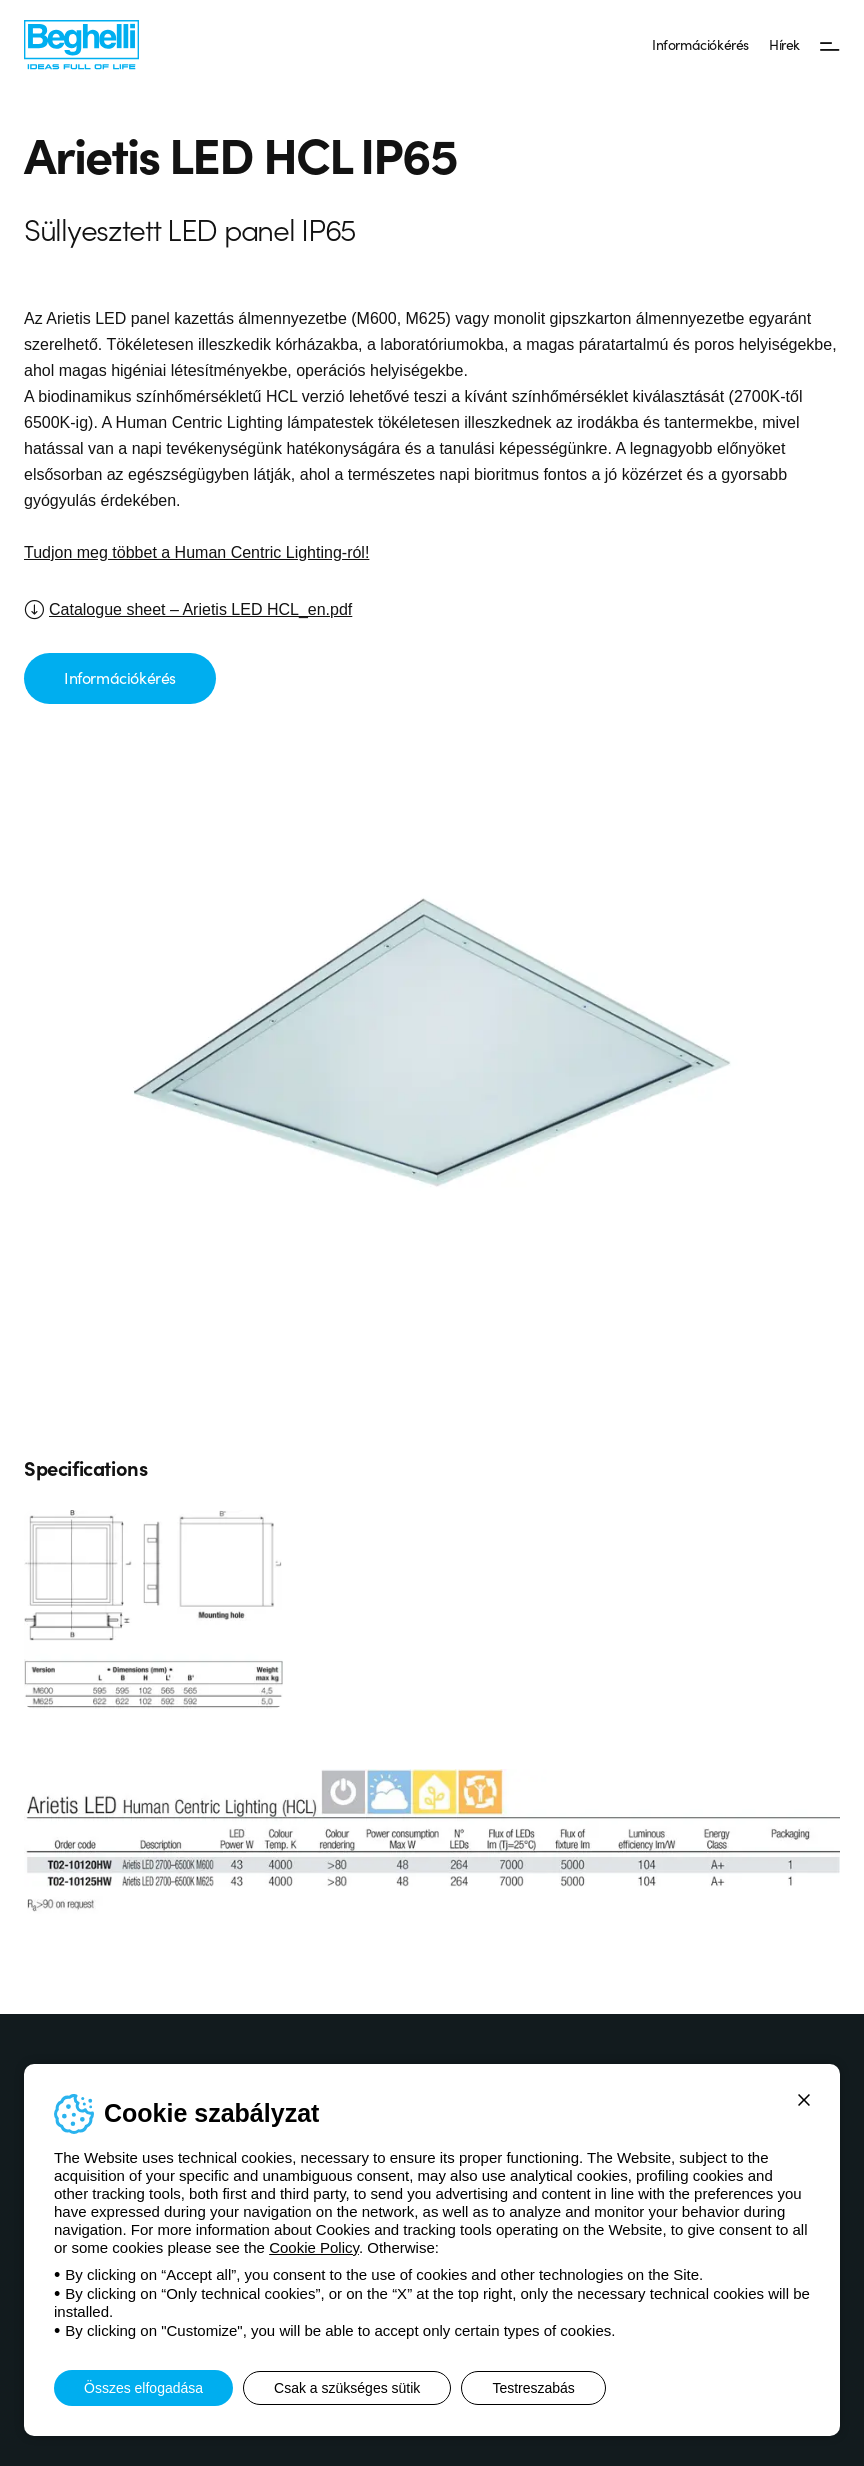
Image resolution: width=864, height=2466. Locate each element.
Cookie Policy (314, 2247)
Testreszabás (533, 2388)
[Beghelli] (81, 43)
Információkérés (700, 44)
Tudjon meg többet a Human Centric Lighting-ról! (196, 552)
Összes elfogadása (143, 2388)
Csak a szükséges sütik (347, 2388)
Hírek (784, 44)
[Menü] (830, 45)
